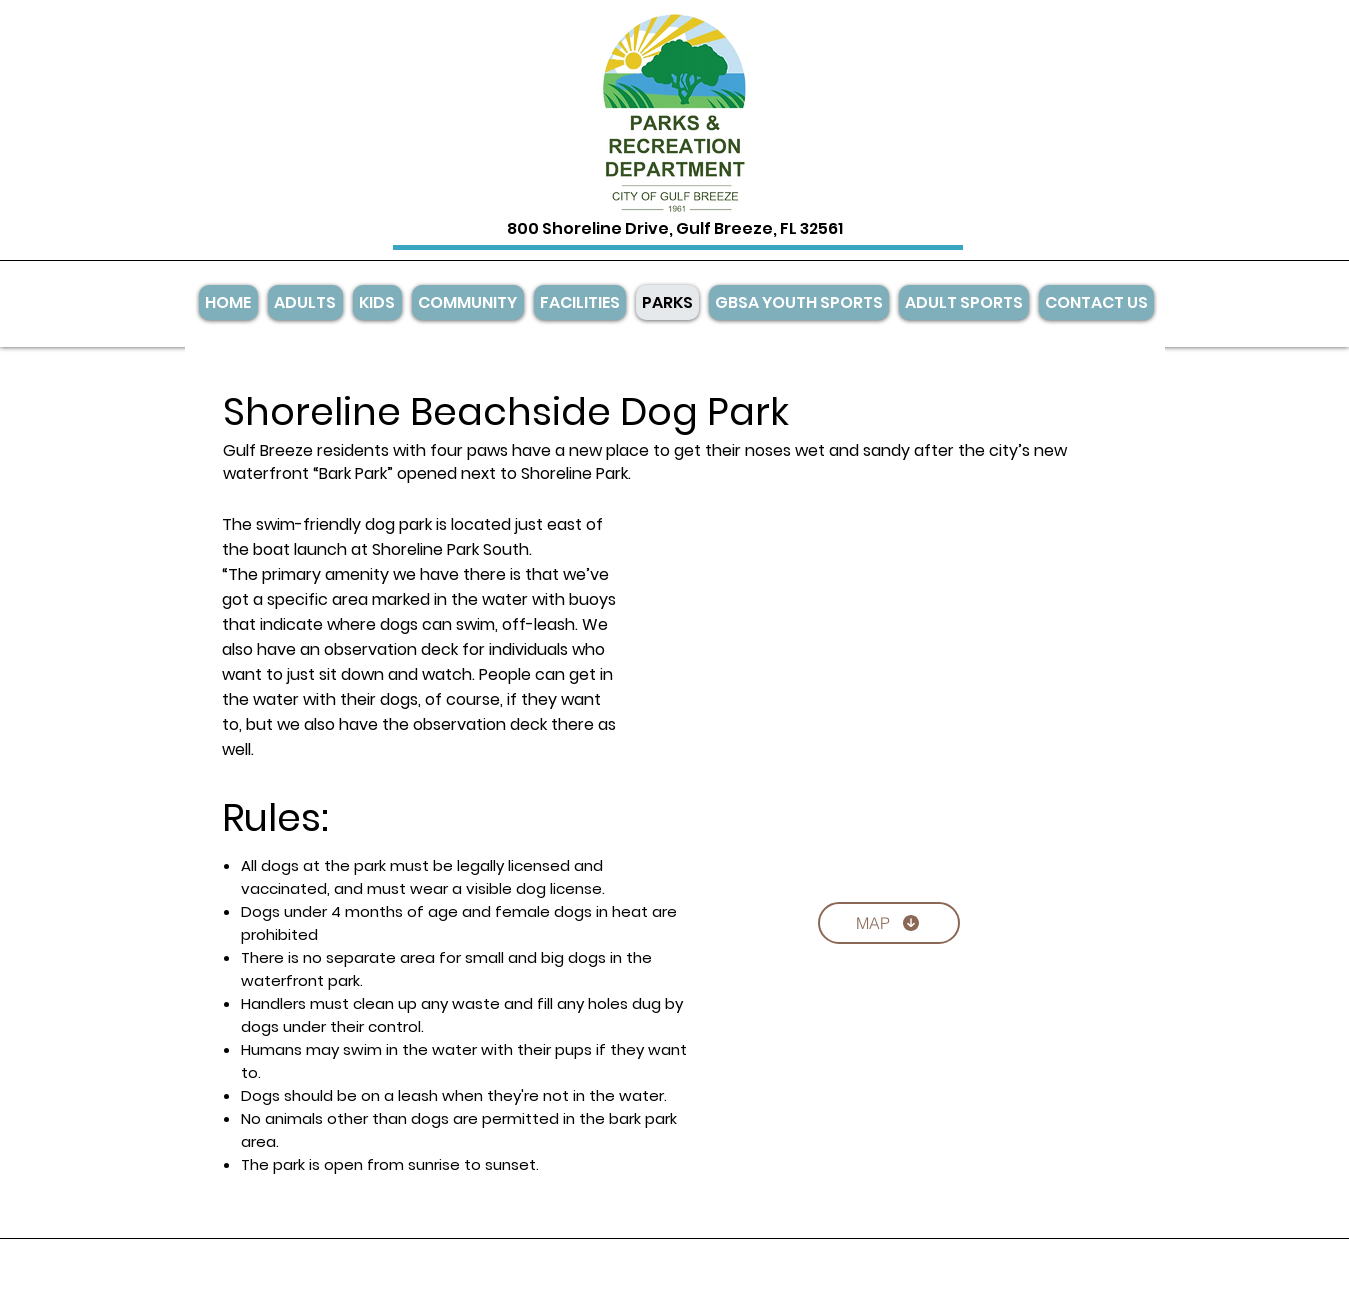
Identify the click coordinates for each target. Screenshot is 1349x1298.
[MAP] (889, 923)
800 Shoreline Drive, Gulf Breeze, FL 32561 (675, 228)
